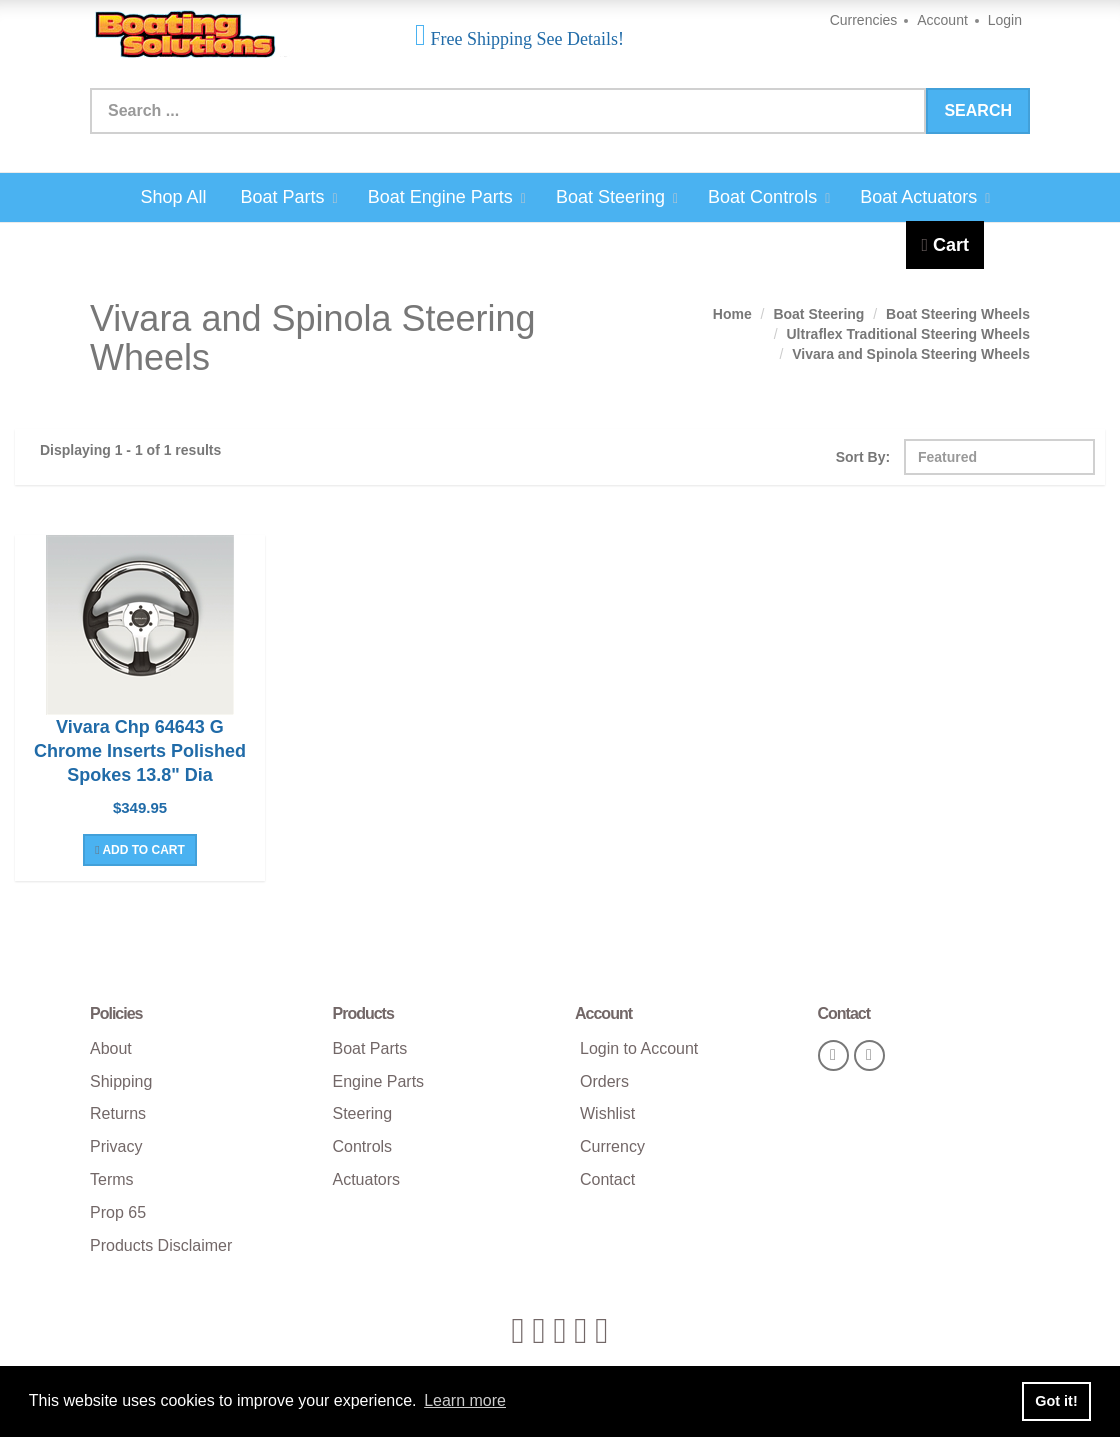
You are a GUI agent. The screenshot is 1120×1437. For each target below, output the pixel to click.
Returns (118, 1113)
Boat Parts (288, 197)
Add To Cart (140, 850)
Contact (607, 1179)
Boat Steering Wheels (958, 314)
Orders (604, 1081)
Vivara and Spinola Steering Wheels (911, 354)
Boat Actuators (925, 197)
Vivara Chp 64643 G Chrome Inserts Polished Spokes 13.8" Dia (140, 751)
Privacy (116, 1146)
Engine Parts (379, 1081)
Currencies (864, 20)
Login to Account (639, 1048)
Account (942, 20)
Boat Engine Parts (447, 197)
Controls (363, 1146)
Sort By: (863, 457)
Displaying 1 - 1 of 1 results (130, 450)
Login (1005, 20)
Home (732, 314)
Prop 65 (118, 1212)
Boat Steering (617, 197)
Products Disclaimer (161, 1245)
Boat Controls (769, 197)
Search (978, 110)
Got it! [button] (1056, 1401)
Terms (112, 1179)
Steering (363, 1113)
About (111, 1048)
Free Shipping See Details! (525, 39)
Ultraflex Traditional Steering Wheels (908, 334)
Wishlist (607, 1113)
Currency (612, 1146)
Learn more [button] (465, 1400)
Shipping (121, 1081)
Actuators (367, 1179)
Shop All (174, 197)
